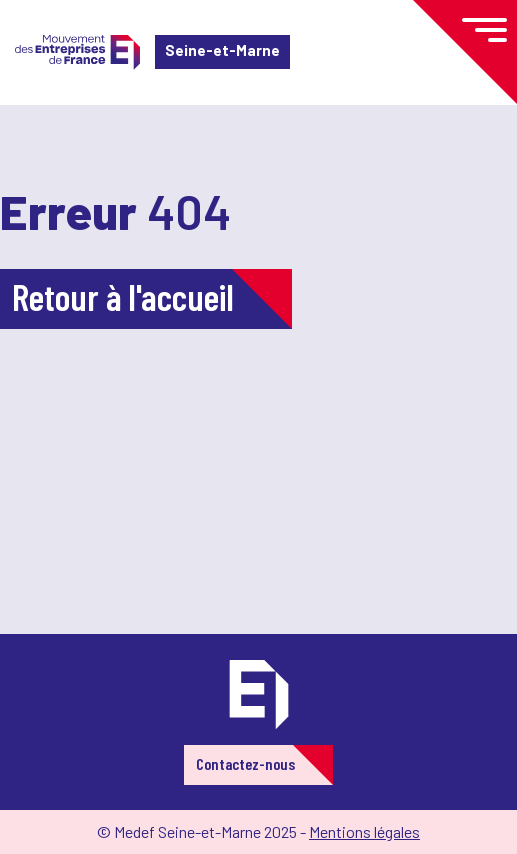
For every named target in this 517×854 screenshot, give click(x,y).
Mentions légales (364, 831)
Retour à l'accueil (123, 296)
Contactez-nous (245, 763)
